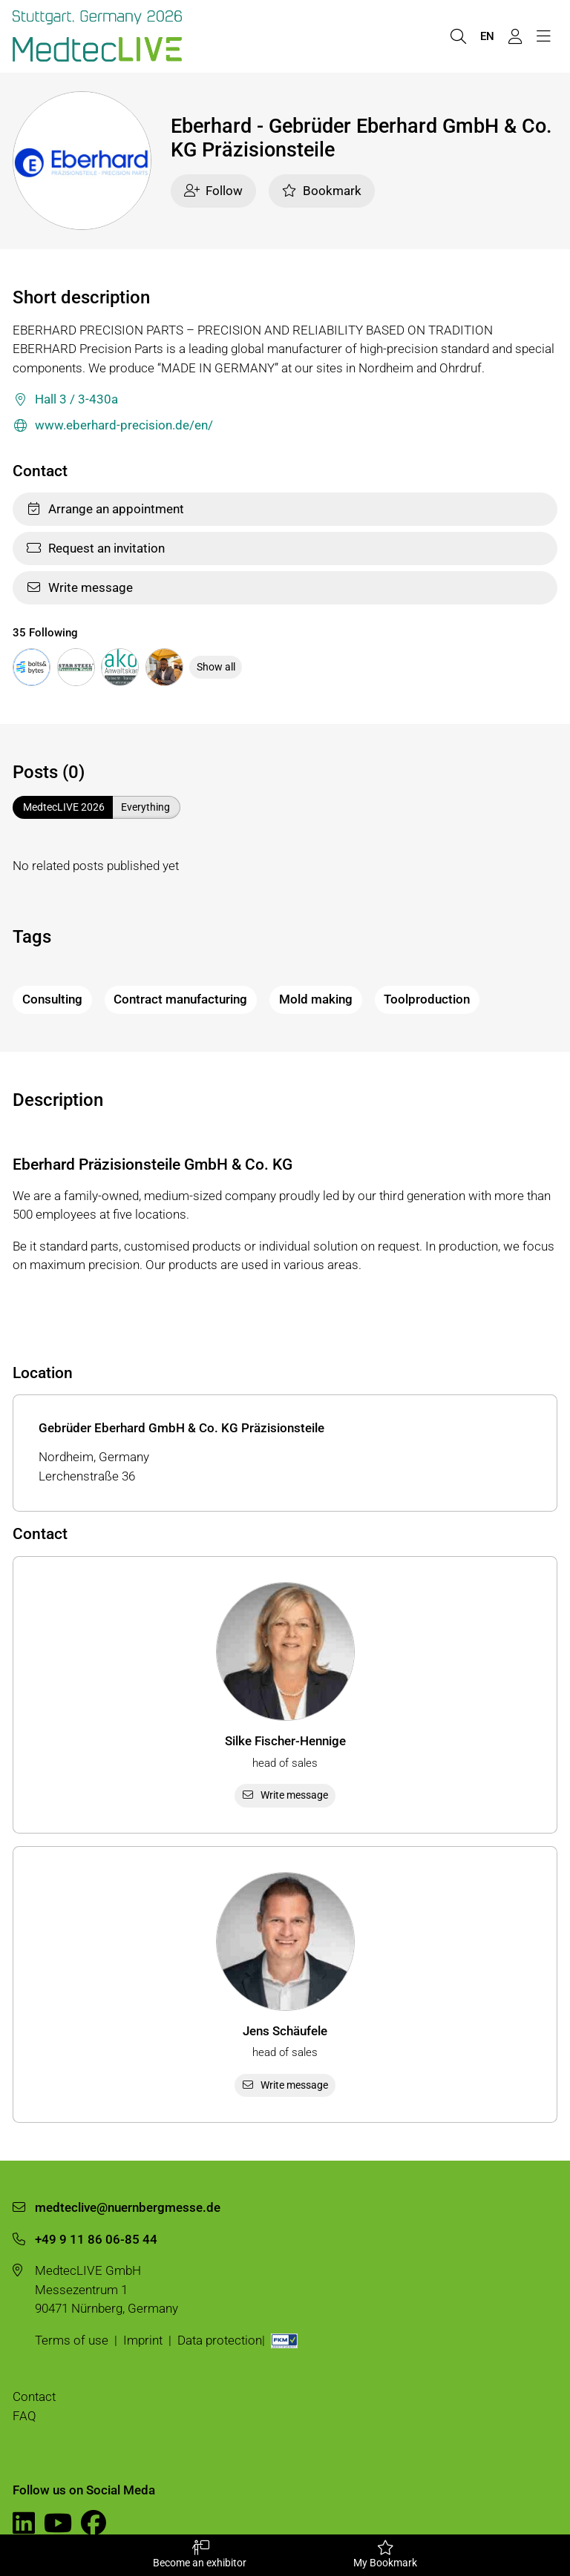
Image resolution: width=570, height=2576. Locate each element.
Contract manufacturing (180, 999)
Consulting (52, 999)
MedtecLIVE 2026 (64, 807)
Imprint (143, 2340)
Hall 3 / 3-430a (65, 400)
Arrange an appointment (105, 508)
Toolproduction (427, 999)
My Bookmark (385, 2554)
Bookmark (321, 190)
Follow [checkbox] (213, 190)
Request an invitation (95, 548)
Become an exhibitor (199, 2554)
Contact (34, 2396)
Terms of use (71, 2340)
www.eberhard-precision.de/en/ (113, 426)
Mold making (316, 999)
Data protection (219, 2340)
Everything (145, 807)
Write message (79, 587)
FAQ (24, 2415)
